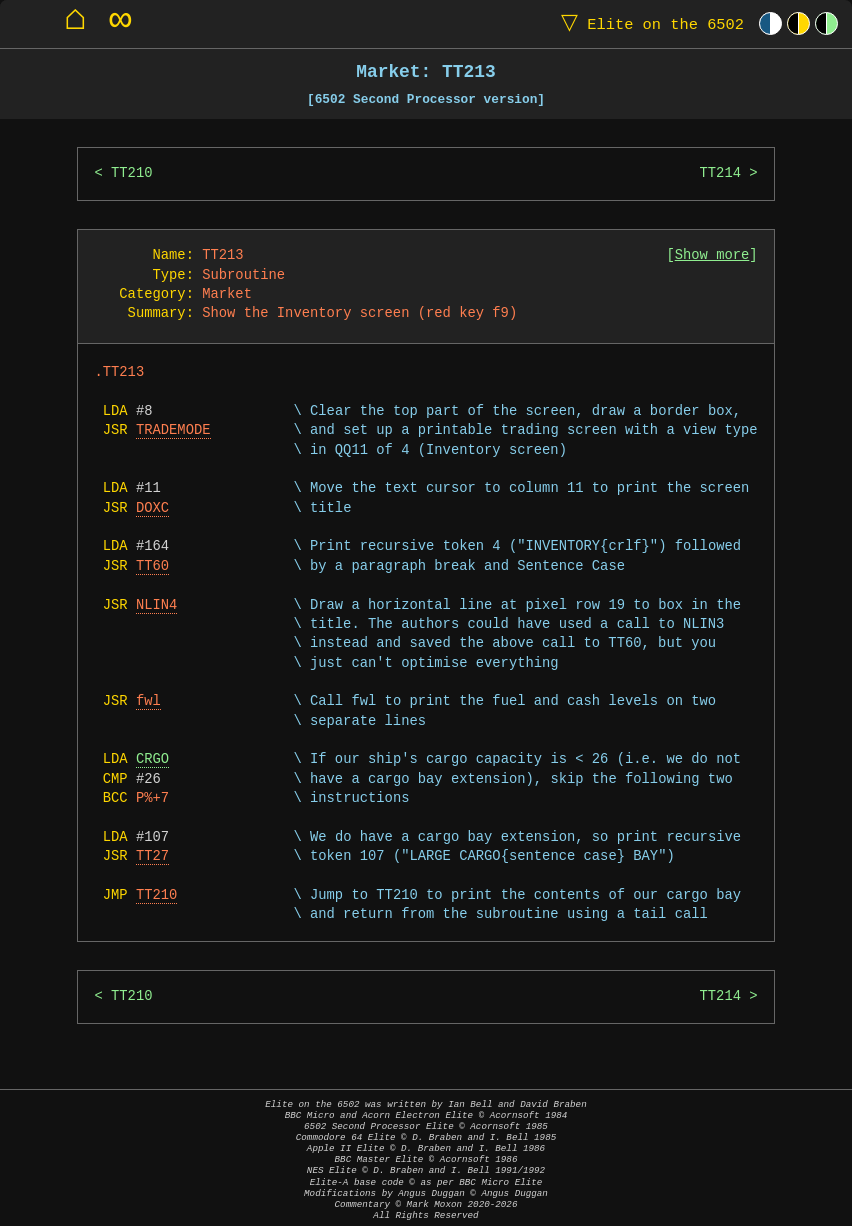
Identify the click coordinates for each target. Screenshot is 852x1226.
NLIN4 (156, 605)
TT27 (152, 856)
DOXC (152, 508)
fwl (148, 701)
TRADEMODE (173, 430)
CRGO (152, 759)
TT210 (131, 173)
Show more (712, 255)
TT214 (719, 173)
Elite (648, 23)
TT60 (152, 566)
